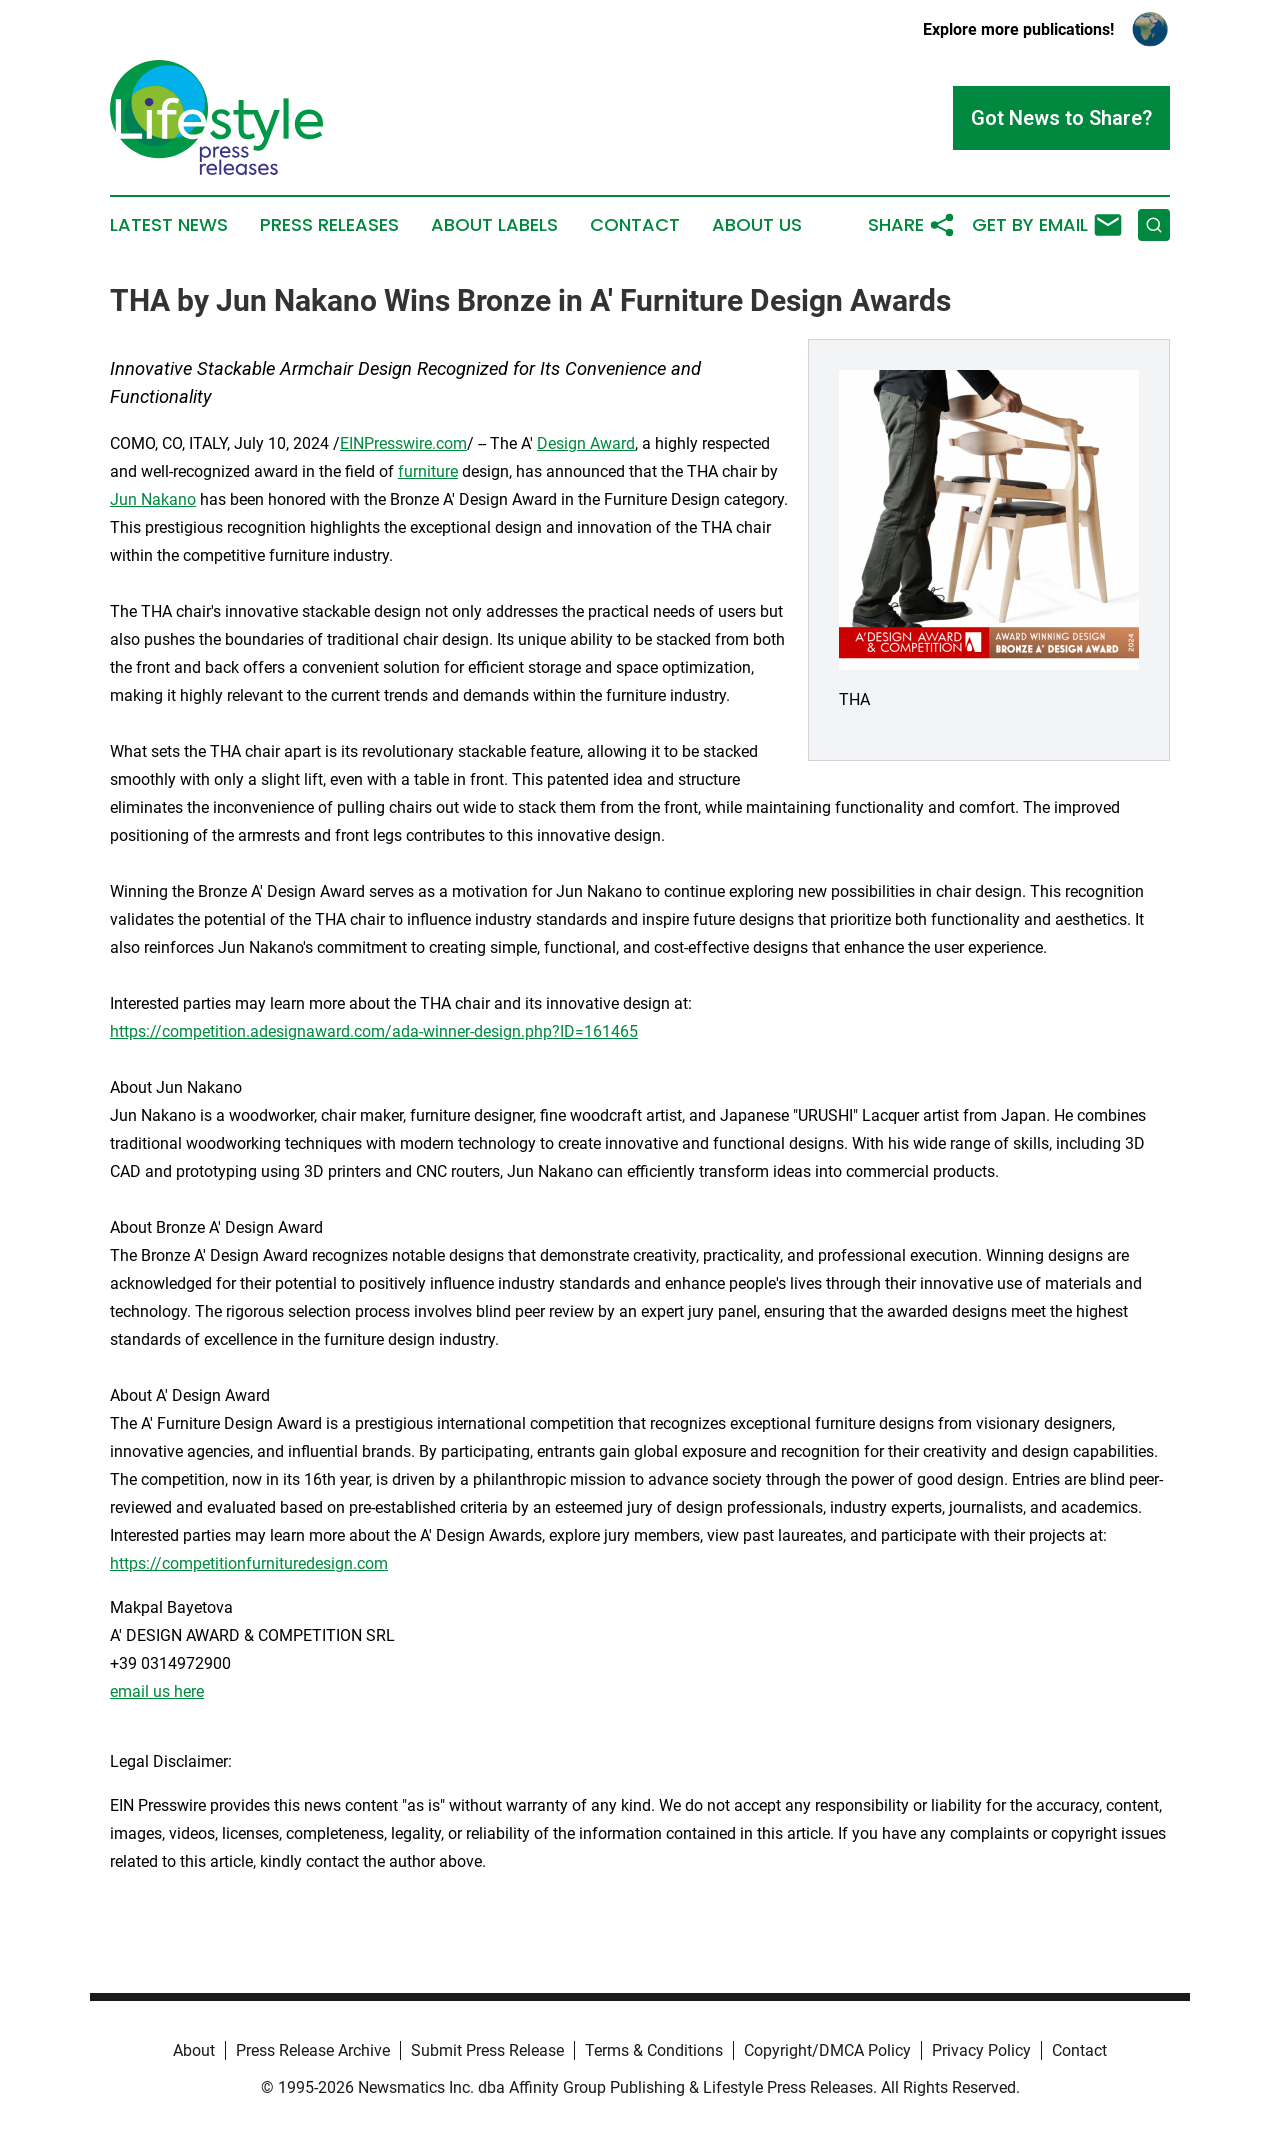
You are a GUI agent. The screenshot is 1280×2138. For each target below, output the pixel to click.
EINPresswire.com (403, 443)
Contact (635, 225)
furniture (428, 471)
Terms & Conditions (654, 2050)
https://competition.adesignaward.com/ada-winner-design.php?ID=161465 (374, 1031)
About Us (757, 225)
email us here (157, 1691)
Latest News (169, 225)
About (194, 2050)
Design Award (586, 443)
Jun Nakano (153, 499)
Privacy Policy (981, 2050)
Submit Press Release (487, 2050)
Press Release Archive (313, 2050)
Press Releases (329, 225)
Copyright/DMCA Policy (827, 2050)
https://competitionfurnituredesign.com (249, 1563)
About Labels (494, 225)
